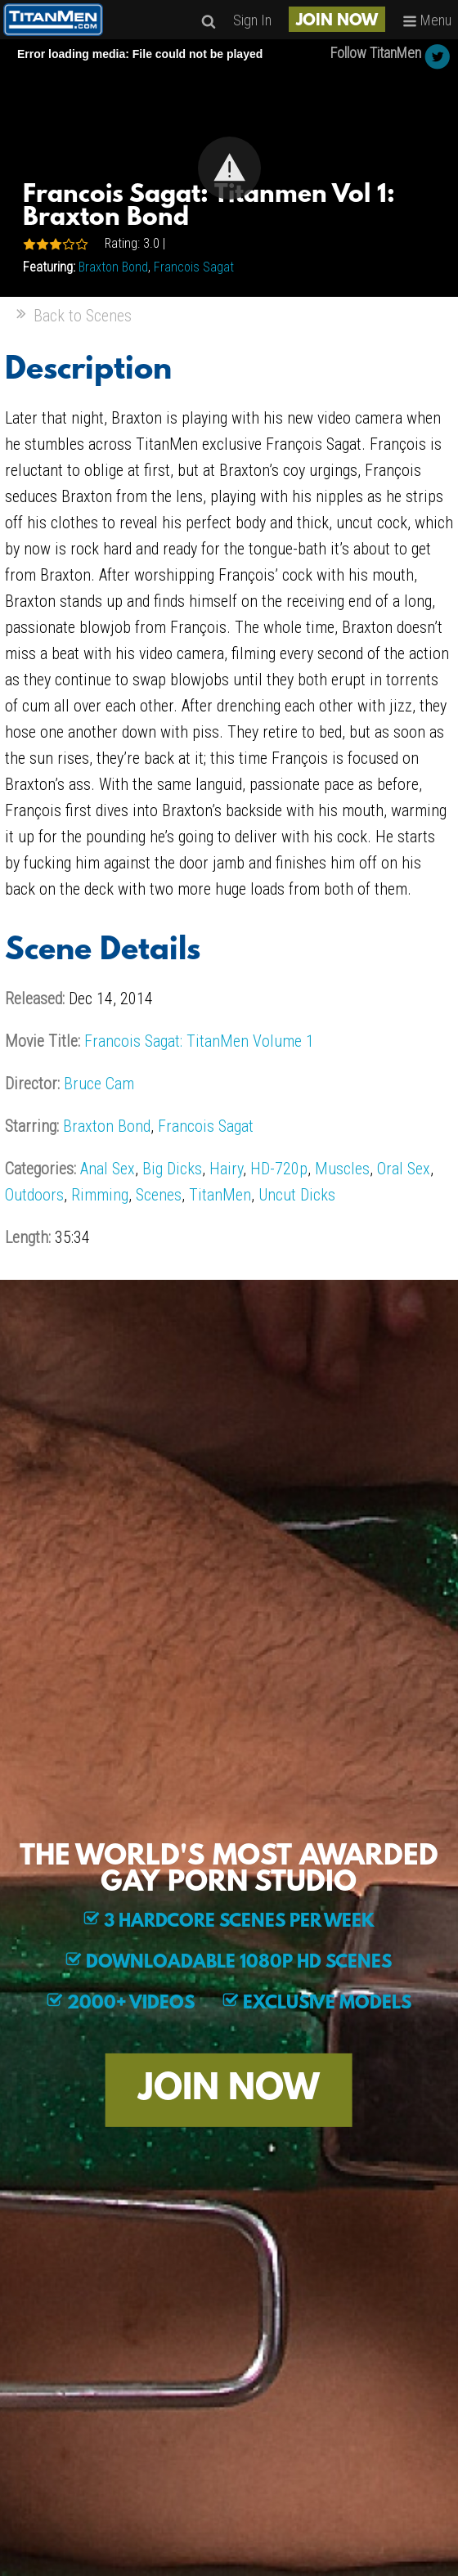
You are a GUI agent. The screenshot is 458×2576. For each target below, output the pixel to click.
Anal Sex (107, 1168)
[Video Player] (229, 168)
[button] (229, 168)
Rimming (99, 1195)
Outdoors (34, 1195)
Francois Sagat (194, 267)
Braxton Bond (113, 267)
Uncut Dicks (296, 1195)
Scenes (159, 1195)
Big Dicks (172, 1168)
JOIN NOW (337, 21)
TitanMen (220, 1195)
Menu (426, 20)
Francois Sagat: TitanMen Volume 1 (199, 1041)
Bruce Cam (99, 1083)
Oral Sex (403, 1168)
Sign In (252, 20)
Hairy (226, 1168)
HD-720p (279, 1168)
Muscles (342, 1168)
